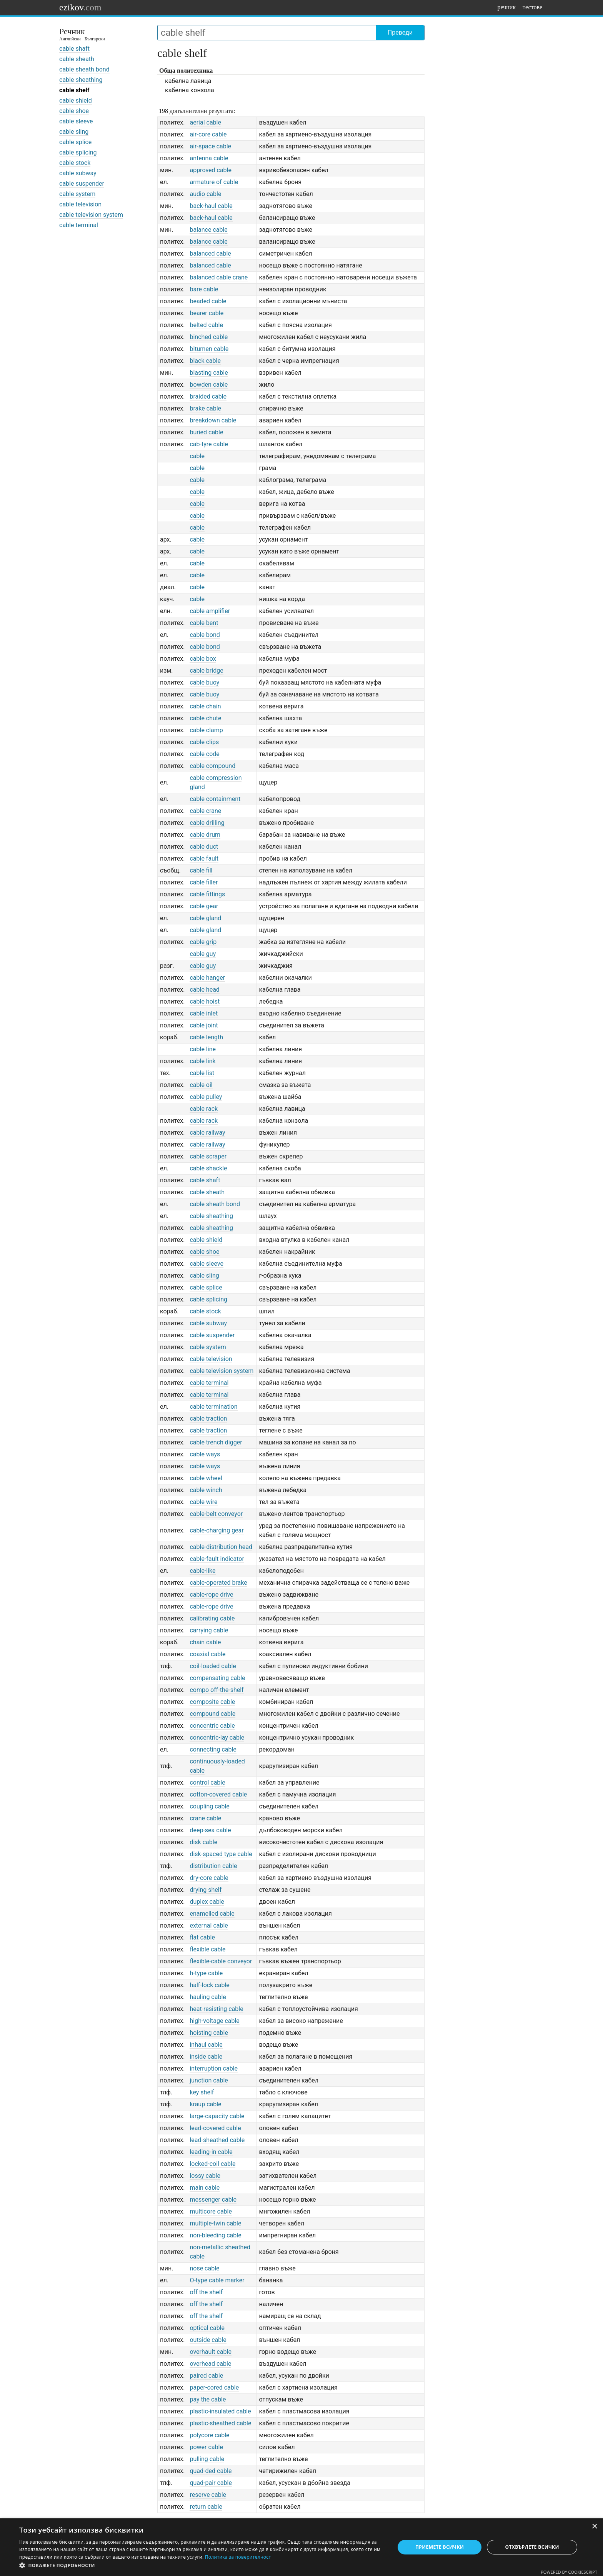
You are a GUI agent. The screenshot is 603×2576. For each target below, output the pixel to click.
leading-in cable (211, 2152)
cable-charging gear (216, 1530)
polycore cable (209, 2435)
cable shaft (74, 48)
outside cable (208, 2339)
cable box (203, 658)
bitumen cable (209, 348)
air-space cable (210, 146)
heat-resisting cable (216, 2009)
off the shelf (206, 2292)
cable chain (205, 706)
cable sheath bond (84, 69)
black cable (205, 360)
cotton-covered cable (218, 1794)
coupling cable (209, 1806)
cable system (77, 194)
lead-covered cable (215, 2128)
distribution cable (213, 1866)
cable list (202, 1073)
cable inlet (204, 1013)
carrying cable (209, 1630)
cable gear (204, 906)
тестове (532, 7)
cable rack (204, 1108)
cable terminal (78, 225)
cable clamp (206, 730)
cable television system (91, 214)
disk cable (203, 1842)
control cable (207, 1782)
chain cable (205, 1642)
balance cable (208, 229)
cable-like (202, 1570)
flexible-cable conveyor (221, 1961)
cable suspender (81, 183)
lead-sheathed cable (217, 2140)
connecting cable (213, 1749)
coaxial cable (207, 1654)
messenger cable (213, 2199)
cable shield (75, 100)
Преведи (400, 32)
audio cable (205, 194)
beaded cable (208, 301)
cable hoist (205, 1001)
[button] (201, 2565)
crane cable (205, 1818)
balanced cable (210, 253)
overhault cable (210, 2351)
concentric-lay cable (217, 1737)
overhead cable (210, 2363)
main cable (205, 2187)
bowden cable (209, 384)
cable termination (213, 1406)
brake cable (205, 408)
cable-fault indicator (217, 1558)
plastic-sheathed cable (220, 2423)
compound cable (212, 1713)
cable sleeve (76, 121)
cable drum (205, 834)
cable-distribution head (221, 1547)
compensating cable (217, 1678)
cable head (204, 989)
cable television (80, 204)
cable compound (212, 765)
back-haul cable (211, 205)
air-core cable (208, 134)
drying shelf (206, 1889)
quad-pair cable (211, 2482)
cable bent (204, 623)
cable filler (204, 882)
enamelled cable (212, 1913)
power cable (206, 2447)
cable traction (208, 1418)
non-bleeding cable (215, 2235)
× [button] (594, 2526)
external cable (209, 1925)
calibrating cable (212, 1618)
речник (506, 7)
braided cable (208, 396)
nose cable (204, 2268)
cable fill (201, 870)
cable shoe (74, 111)
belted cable (206, 325)
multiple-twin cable (215, 2223)
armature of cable (214, 182)
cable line (203, 1049)
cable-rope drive (211, 1594)
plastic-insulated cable (220, 2411)
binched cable (209, 337)
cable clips (204, 742)
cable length (206, 1037)
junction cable (209, 2080)
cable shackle (208, 1168)
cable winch (206, 1490)
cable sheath (76, 59)
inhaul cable (206, 2044)
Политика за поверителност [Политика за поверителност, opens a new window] (238, 2557)
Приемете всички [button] (439, 2547)
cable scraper (208, 1156)
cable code (204, 754)
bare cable (204, 289)
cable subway (78, 173)
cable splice (75, 142)
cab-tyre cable (209, 444)
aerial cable (205, 122)
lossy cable (205, 2175)
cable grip (203, 942)
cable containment (215, 799)
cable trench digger (216, 1442)
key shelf (202, 2092)
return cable (206, 2506)
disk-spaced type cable (221, 1854)
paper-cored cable (214, 2387)
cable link (202, 1061)
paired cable (206, 2375)
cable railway (207, 1132)
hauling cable (208, 1997)
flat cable (202, 1937)
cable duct (204, 846)
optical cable (207, 2328)
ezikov (80, 7)
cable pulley (206, 1096)
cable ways (205, 1454)
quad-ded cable (211, 2471)
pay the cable (208, 2399)
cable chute (205, 718)
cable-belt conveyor (216, 1513)
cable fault (204, 858)
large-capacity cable (217, 2116)
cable (197, 456)
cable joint (204, 1025)
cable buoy (204, 682)
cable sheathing (80, 79)
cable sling (73, 131)
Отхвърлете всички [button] (532, 2547)
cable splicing (78, 152)
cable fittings (207, 894)
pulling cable (207, 2459)
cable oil (201, 1085)
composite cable (212, 1701)
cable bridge (206, 670)
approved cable (211, 170)
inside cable (206, 2056)
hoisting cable (209, 2032)
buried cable (206, 432)
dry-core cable (209, 1877)
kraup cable (205, 2104)
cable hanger (207, 977)
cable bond (205, 634)
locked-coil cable (212, 2163)
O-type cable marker (217, 2280)
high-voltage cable (214, 2020)
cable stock (74, 162)
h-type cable (206, 1973)
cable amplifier (210, 611)
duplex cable (207, 1901)
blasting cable (209, 372)
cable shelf (74, 90)
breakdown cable (213, 420)
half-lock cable (209, 1985)
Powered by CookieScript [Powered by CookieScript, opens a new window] (569, 2572)
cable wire (203, 1502)
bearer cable (206, 313)
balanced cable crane (219, 277)
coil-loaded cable (213, 1666)
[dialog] (301, 2547)
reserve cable (208, 2494)
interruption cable (214, 2068)
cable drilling (207, 822)
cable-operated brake (218, 1582)
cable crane (205, 810)
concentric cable (212, 1725)
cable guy (203, 953)
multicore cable (211, 2211)
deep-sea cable (210, 1830)
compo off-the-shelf (216, 1690)
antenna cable (209, 158)
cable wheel (206, 1478)
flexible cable (207, 1949)
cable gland (205, 918)
